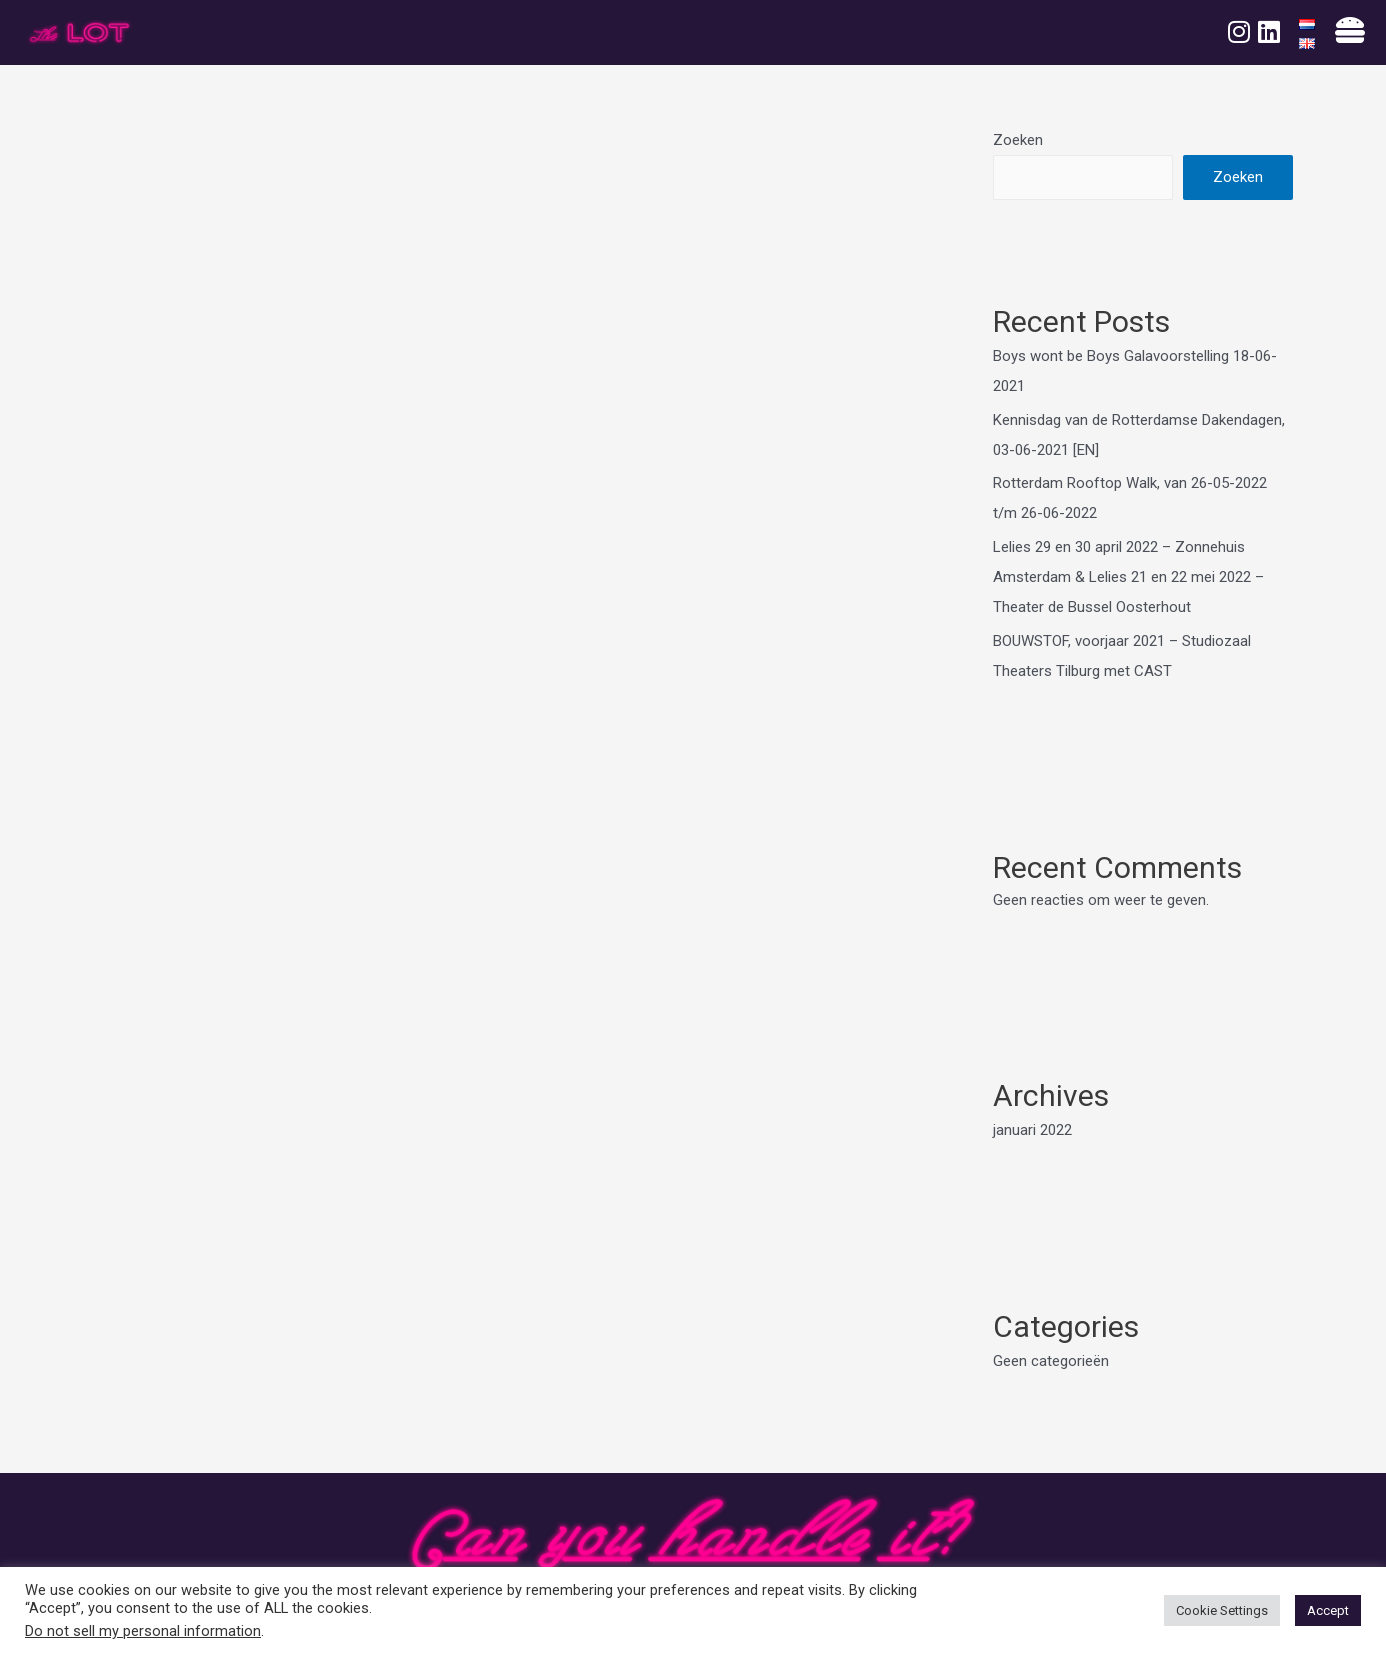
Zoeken (1018, 140)
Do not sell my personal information (143, 1631)
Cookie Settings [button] (1222, 1610)
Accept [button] (1328, 1610)
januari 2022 (1032, 1130)
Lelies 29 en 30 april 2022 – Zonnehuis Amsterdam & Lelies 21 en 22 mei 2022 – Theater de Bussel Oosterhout (1128, 577)
